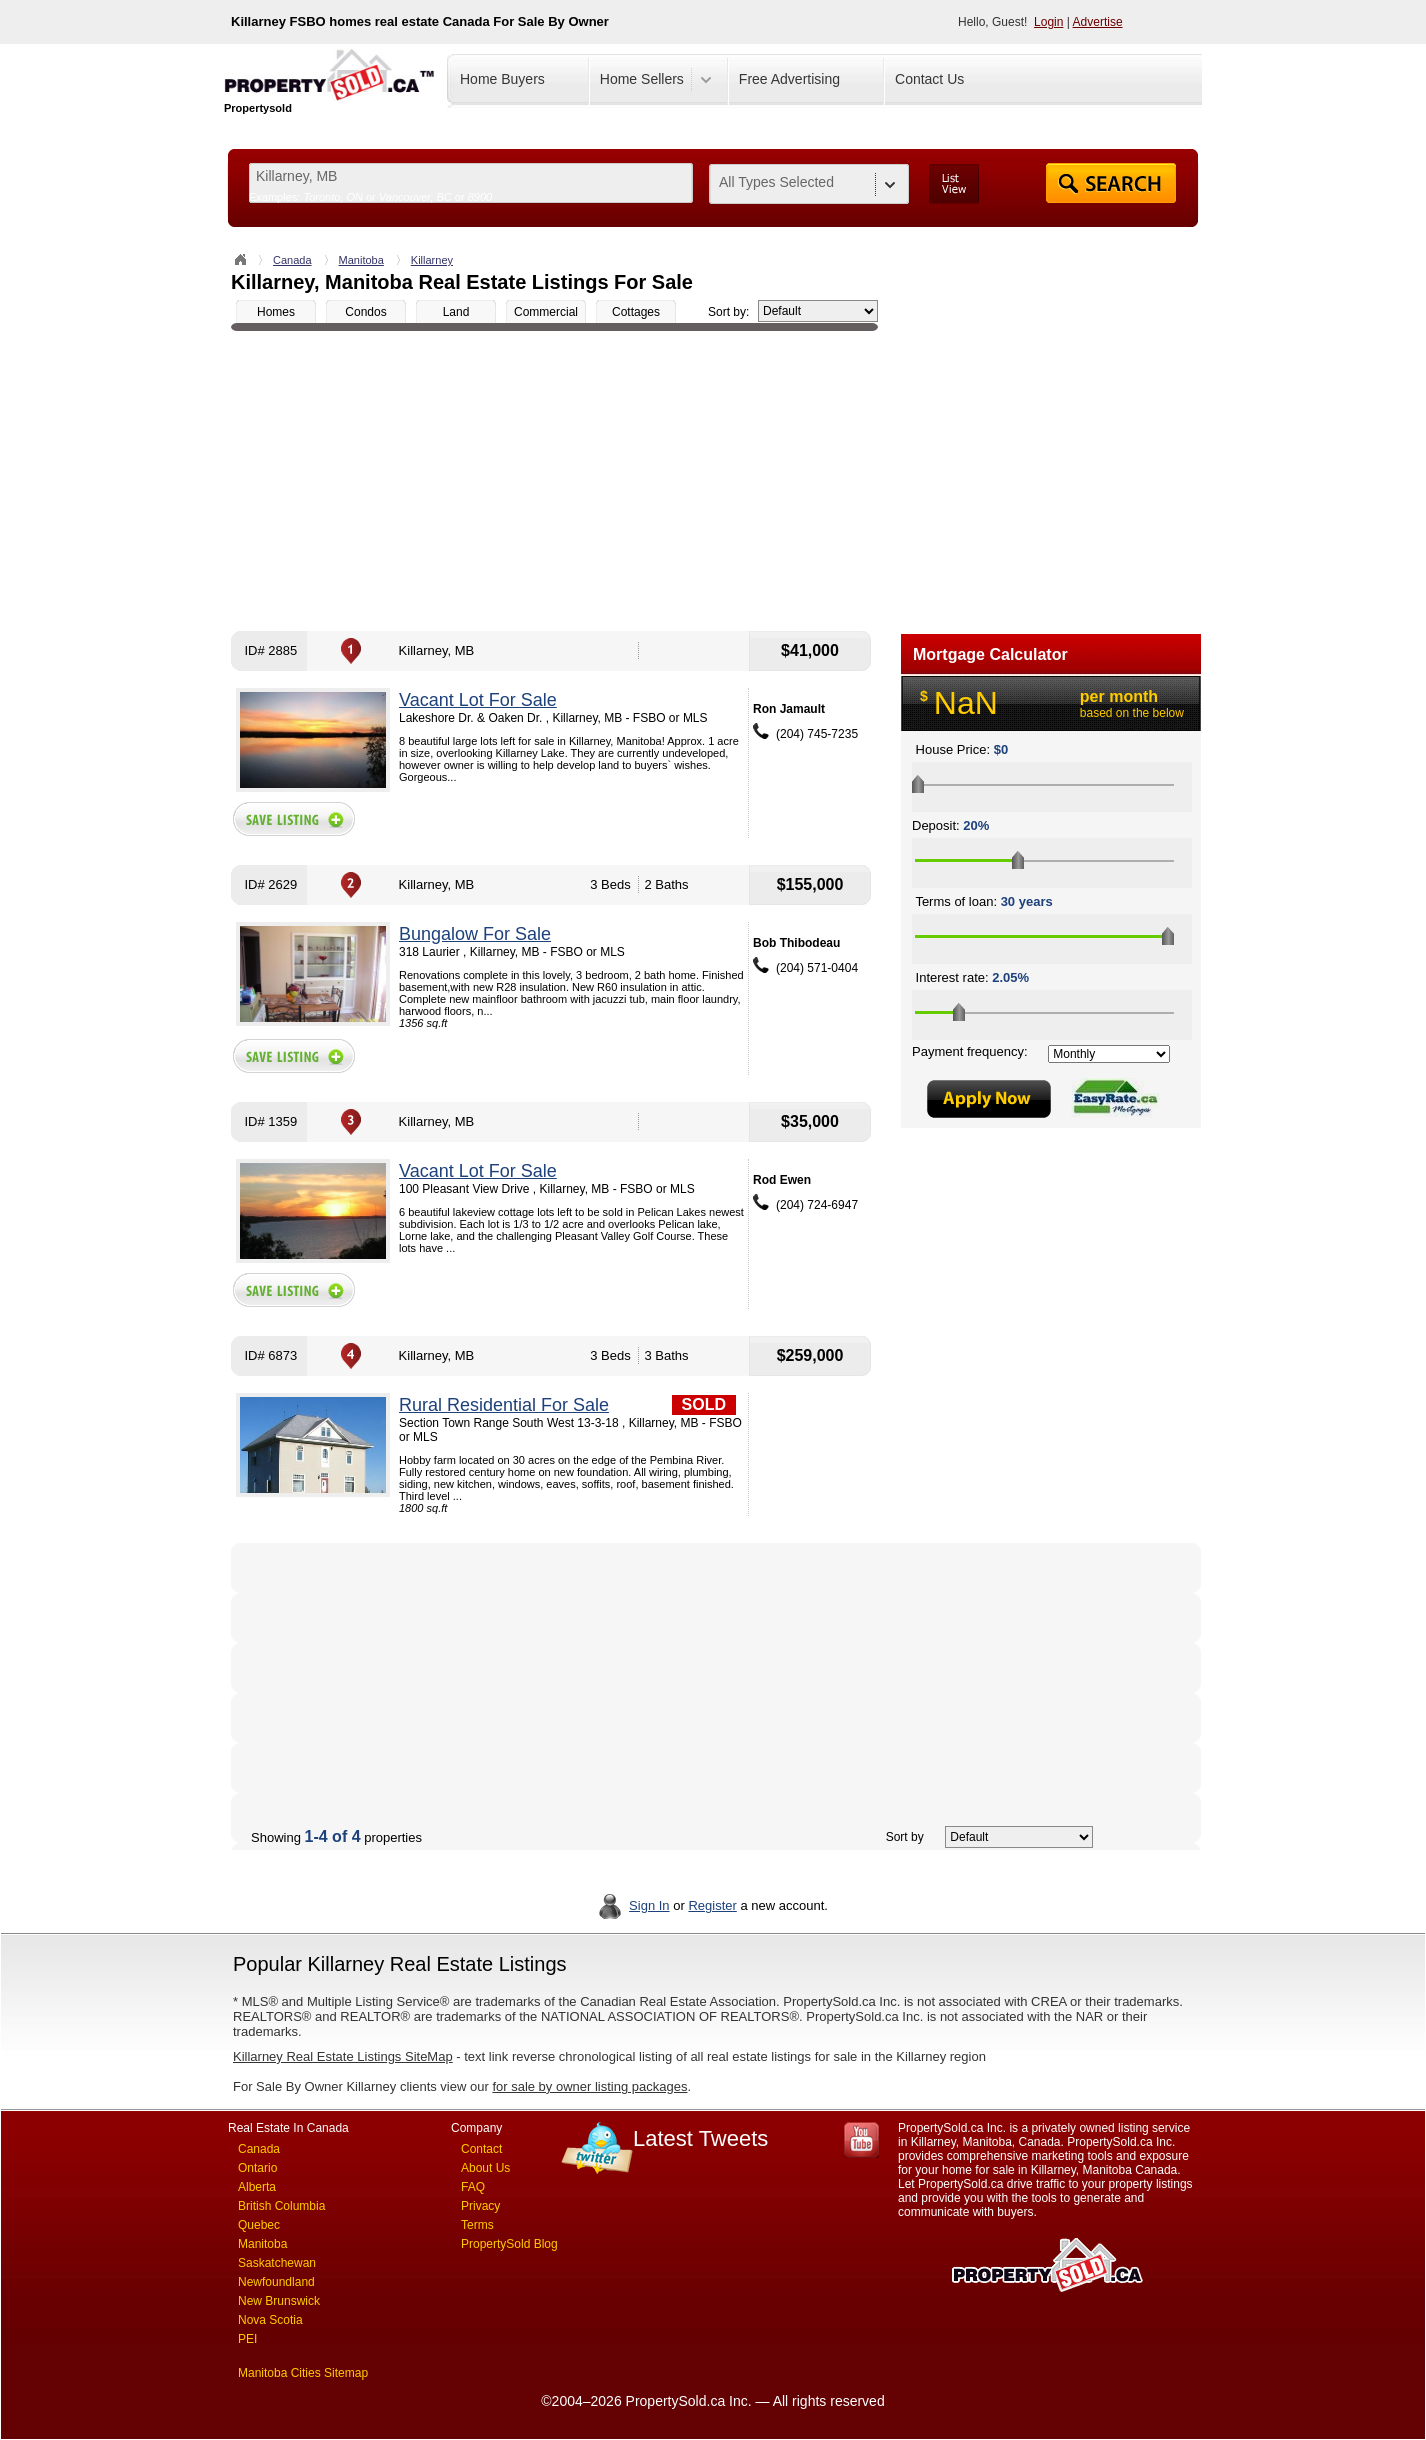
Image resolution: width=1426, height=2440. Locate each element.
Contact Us (929, 79)
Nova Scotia (270, 2320)
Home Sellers (642, 79)
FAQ (473, 2187)
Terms (477, 2225)
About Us (485, 2168)
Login (1048, 22)
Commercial (546, 312)
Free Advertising (789, 79)
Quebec (259, 2225)
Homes (276, 312)
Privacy (480, 2206)
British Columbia (281, 2206)
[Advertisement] (554, 481)
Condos (365, 312)
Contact (481, 2149)
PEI (247, 2339)
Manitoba (361, 260)
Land (456, 312)
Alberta (257, 2187)
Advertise (1098, 22)
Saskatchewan (277, 2263)
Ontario (257, 2168)
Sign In (649, 1905)
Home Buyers (502, 79)
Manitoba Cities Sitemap (303, 2373)
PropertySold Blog (509, 2244)
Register (712, 1905)
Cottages (636, 312)
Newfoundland (276, 2282)
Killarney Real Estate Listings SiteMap (343, 2056)
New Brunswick (279, 2301)
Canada (292, 260)
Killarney (432, 260)
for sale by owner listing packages (589, 2086)
